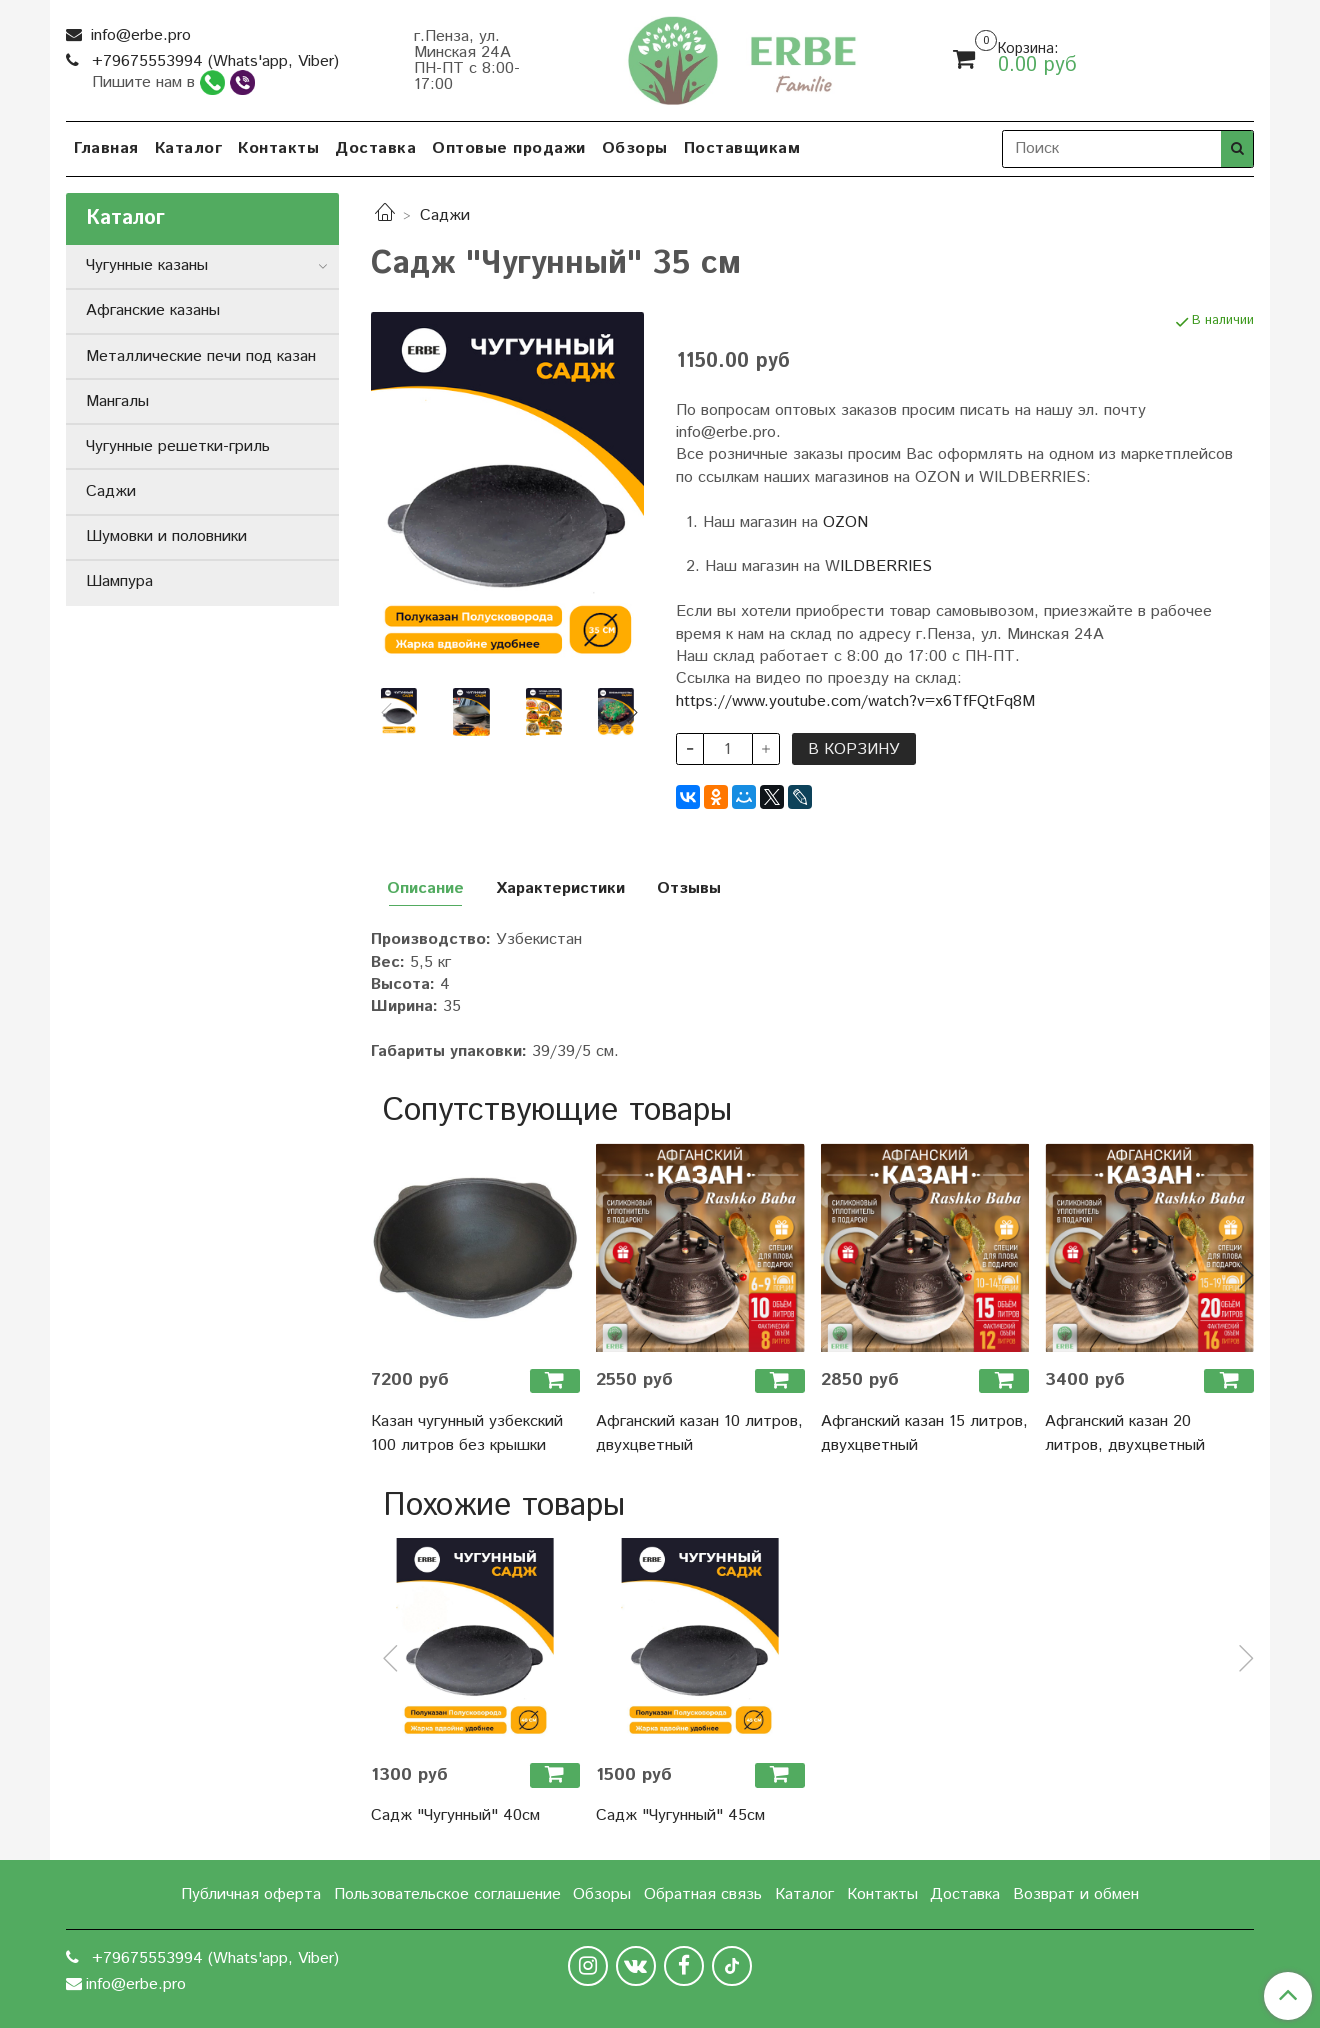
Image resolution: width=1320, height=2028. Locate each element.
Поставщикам (742, 148)
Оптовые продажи (509, 148)
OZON (845, 522)
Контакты (278, 148)
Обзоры (635, 148)
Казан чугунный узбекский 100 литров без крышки (467, 1433)
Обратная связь (703, 1894)
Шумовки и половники (166, 536)
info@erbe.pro (138, 35)
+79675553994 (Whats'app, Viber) (213, 61)
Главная (106, 148)
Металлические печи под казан (201, 356)
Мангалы (117, 401)
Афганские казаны (153, 310)
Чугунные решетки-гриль (178, 446)
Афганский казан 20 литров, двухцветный (1125, 1433)
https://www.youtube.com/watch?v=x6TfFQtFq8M (855, 701)
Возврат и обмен (1076, 1894)
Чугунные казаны (147, 265)
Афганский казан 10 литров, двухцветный (699, 1433)
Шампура (119, 581)
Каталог (189, 148)
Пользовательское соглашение (447, 1894)
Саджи (445, 215)
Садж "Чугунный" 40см (455, 1815)
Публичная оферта (251, 1894)
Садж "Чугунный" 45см (680, 1815)
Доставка (375, 148)
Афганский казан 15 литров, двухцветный (924, 1433)
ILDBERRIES (886, 566)
